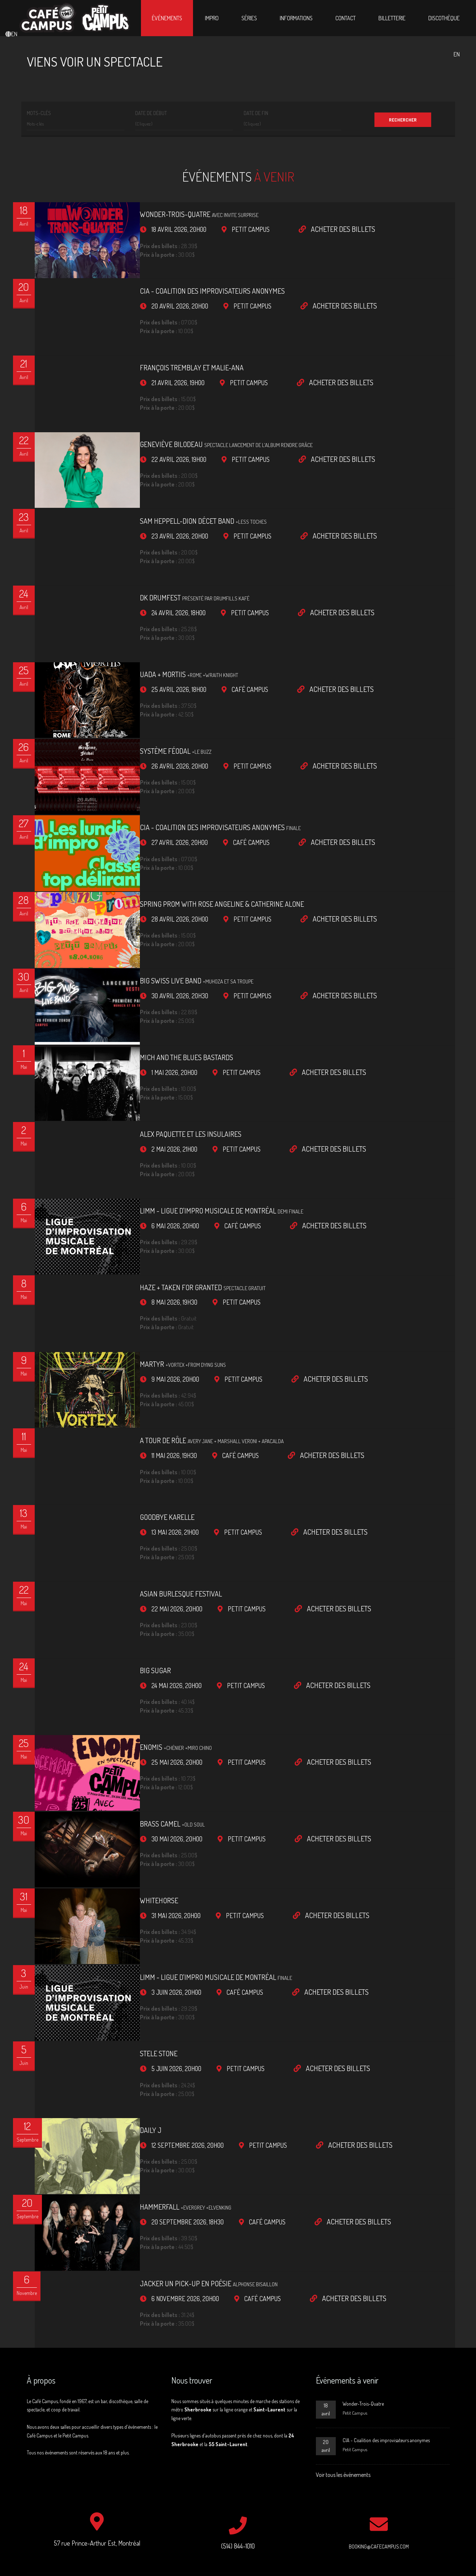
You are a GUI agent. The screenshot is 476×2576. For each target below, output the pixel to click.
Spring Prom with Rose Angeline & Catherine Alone (204, 868)
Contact (345, 18)
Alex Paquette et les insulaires (172, 1086)
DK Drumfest (176, 577)
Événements (167, 18)
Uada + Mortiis (171, 650)
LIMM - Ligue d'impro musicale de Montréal (203, 1159)
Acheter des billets (318, 229)
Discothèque (444, 18)
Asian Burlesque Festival (163, 1522)
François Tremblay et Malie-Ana (174, 359)
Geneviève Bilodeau (208, 432)
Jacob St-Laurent (251, 2556)
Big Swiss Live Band (178, 941)
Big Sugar (137, 1595)
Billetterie (392, 18)
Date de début (151, 113)
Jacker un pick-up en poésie (191, 2177)
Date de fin (256, 113)
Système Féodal (157, 723)
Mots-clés (39, 113)
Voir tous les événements (343, 2364)
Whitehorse (141, 1813)
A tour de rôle (194, 1377)
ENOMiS (158, 1668)
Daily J (132, 2031)
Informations (296, 18)
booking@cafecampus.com (379, 2436)
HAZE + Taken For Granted (185, 1232)
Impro (212, 18)
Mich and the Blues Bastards (168, 1014)
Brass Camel (154, 1741)
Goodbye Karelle (149, 1450)
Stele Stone (140, 1959)
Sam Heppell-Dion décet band (185, 505)
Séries (249, 18)
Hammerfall (167, 2104)
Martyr (165, 1304)
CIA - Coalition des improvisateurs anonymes (194, 287)
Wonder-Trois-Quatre (181, 214)
